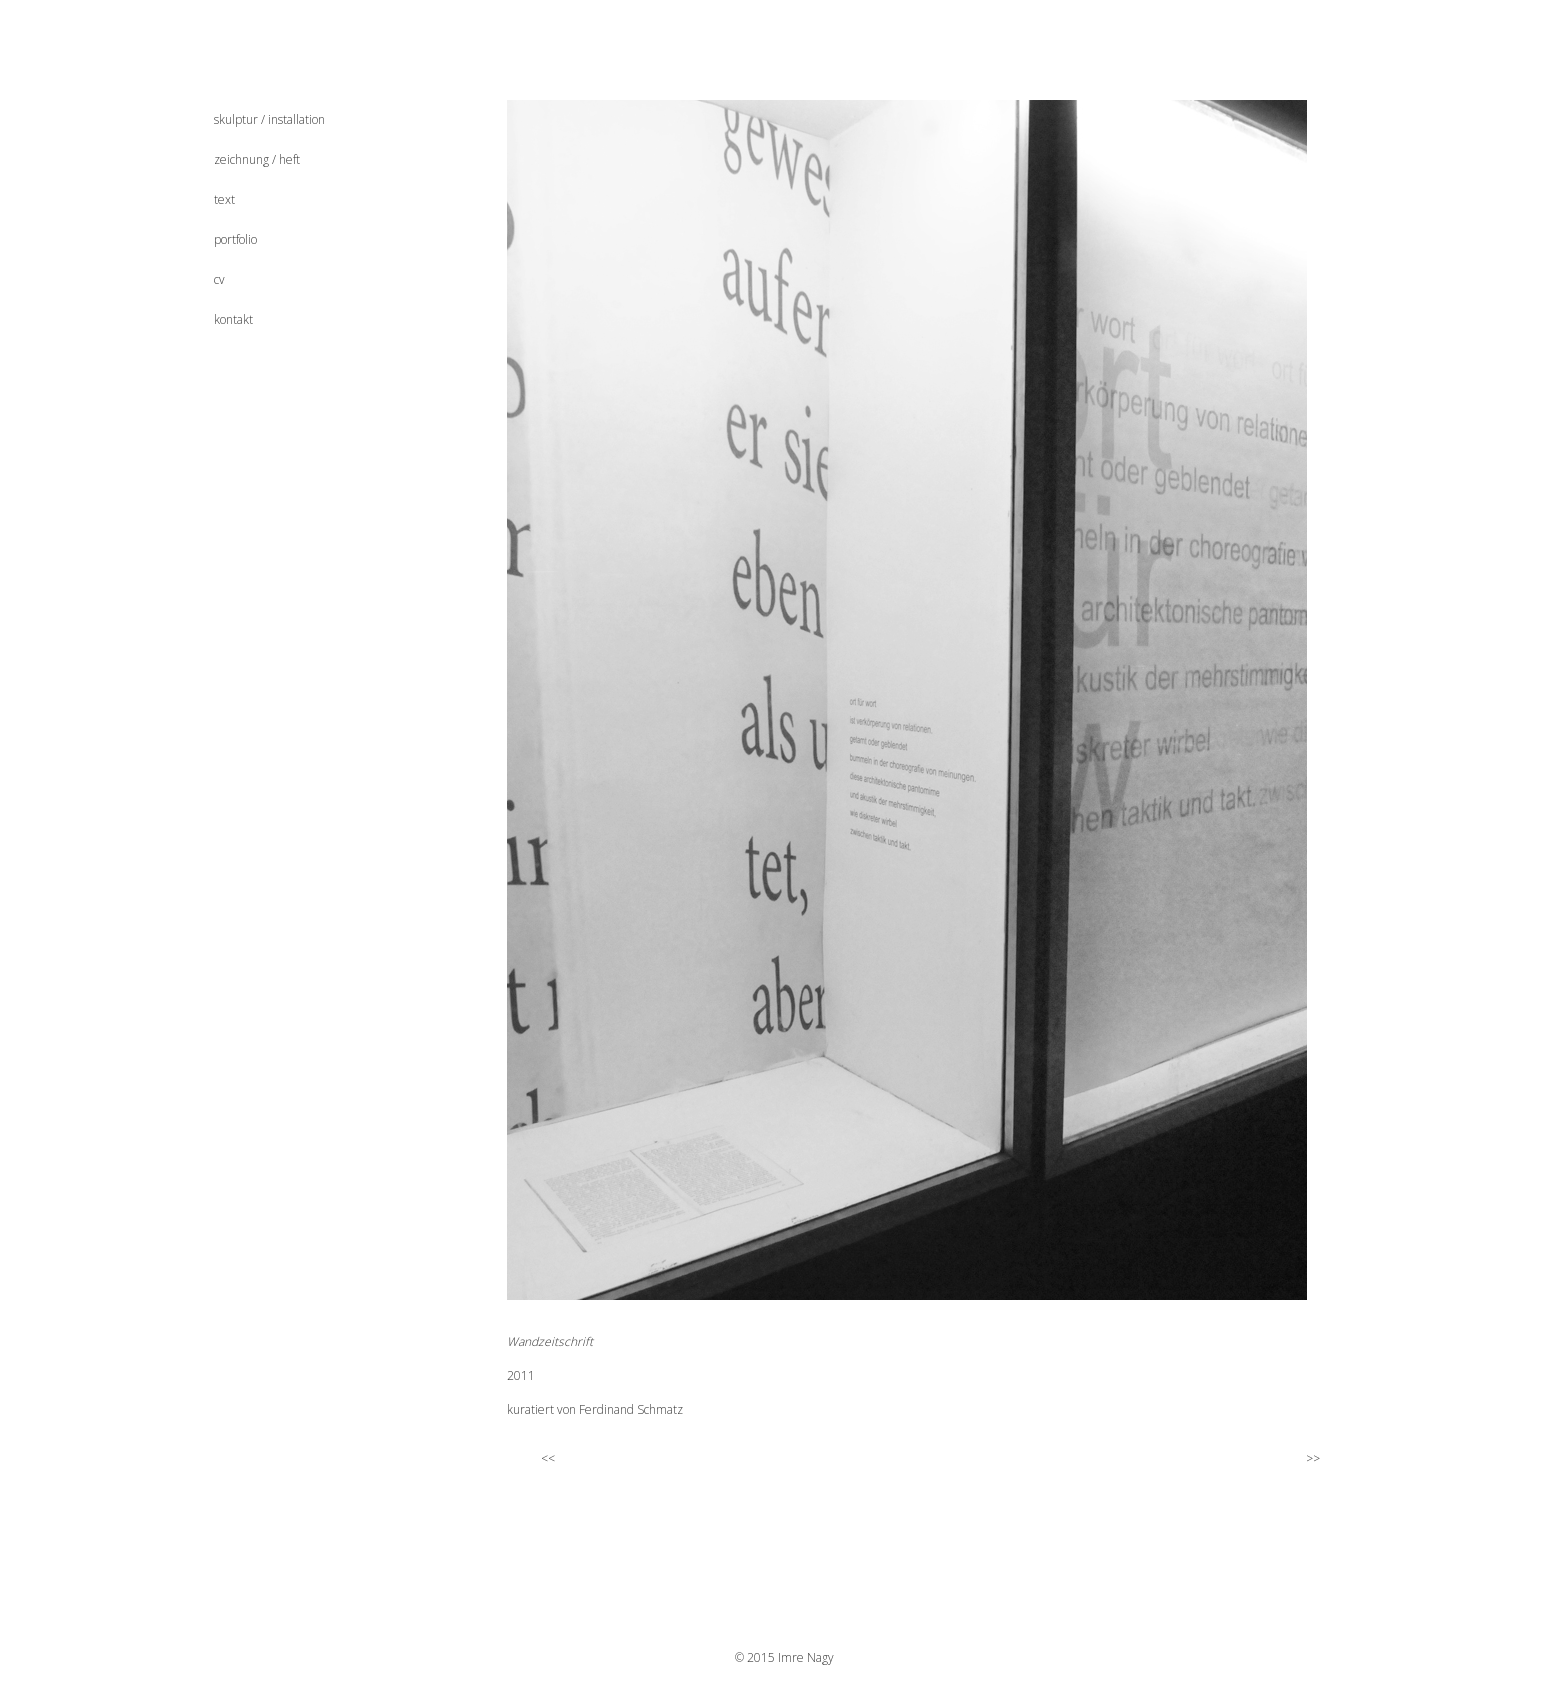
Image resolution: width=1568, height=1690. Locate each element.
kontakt (233, 319)
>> (1321, 1458)
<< (538, 1458)
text (224, 199)
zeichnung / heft (257, 159)
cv (219, 279)
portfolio (235, 239)
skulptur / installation (269, 119)
